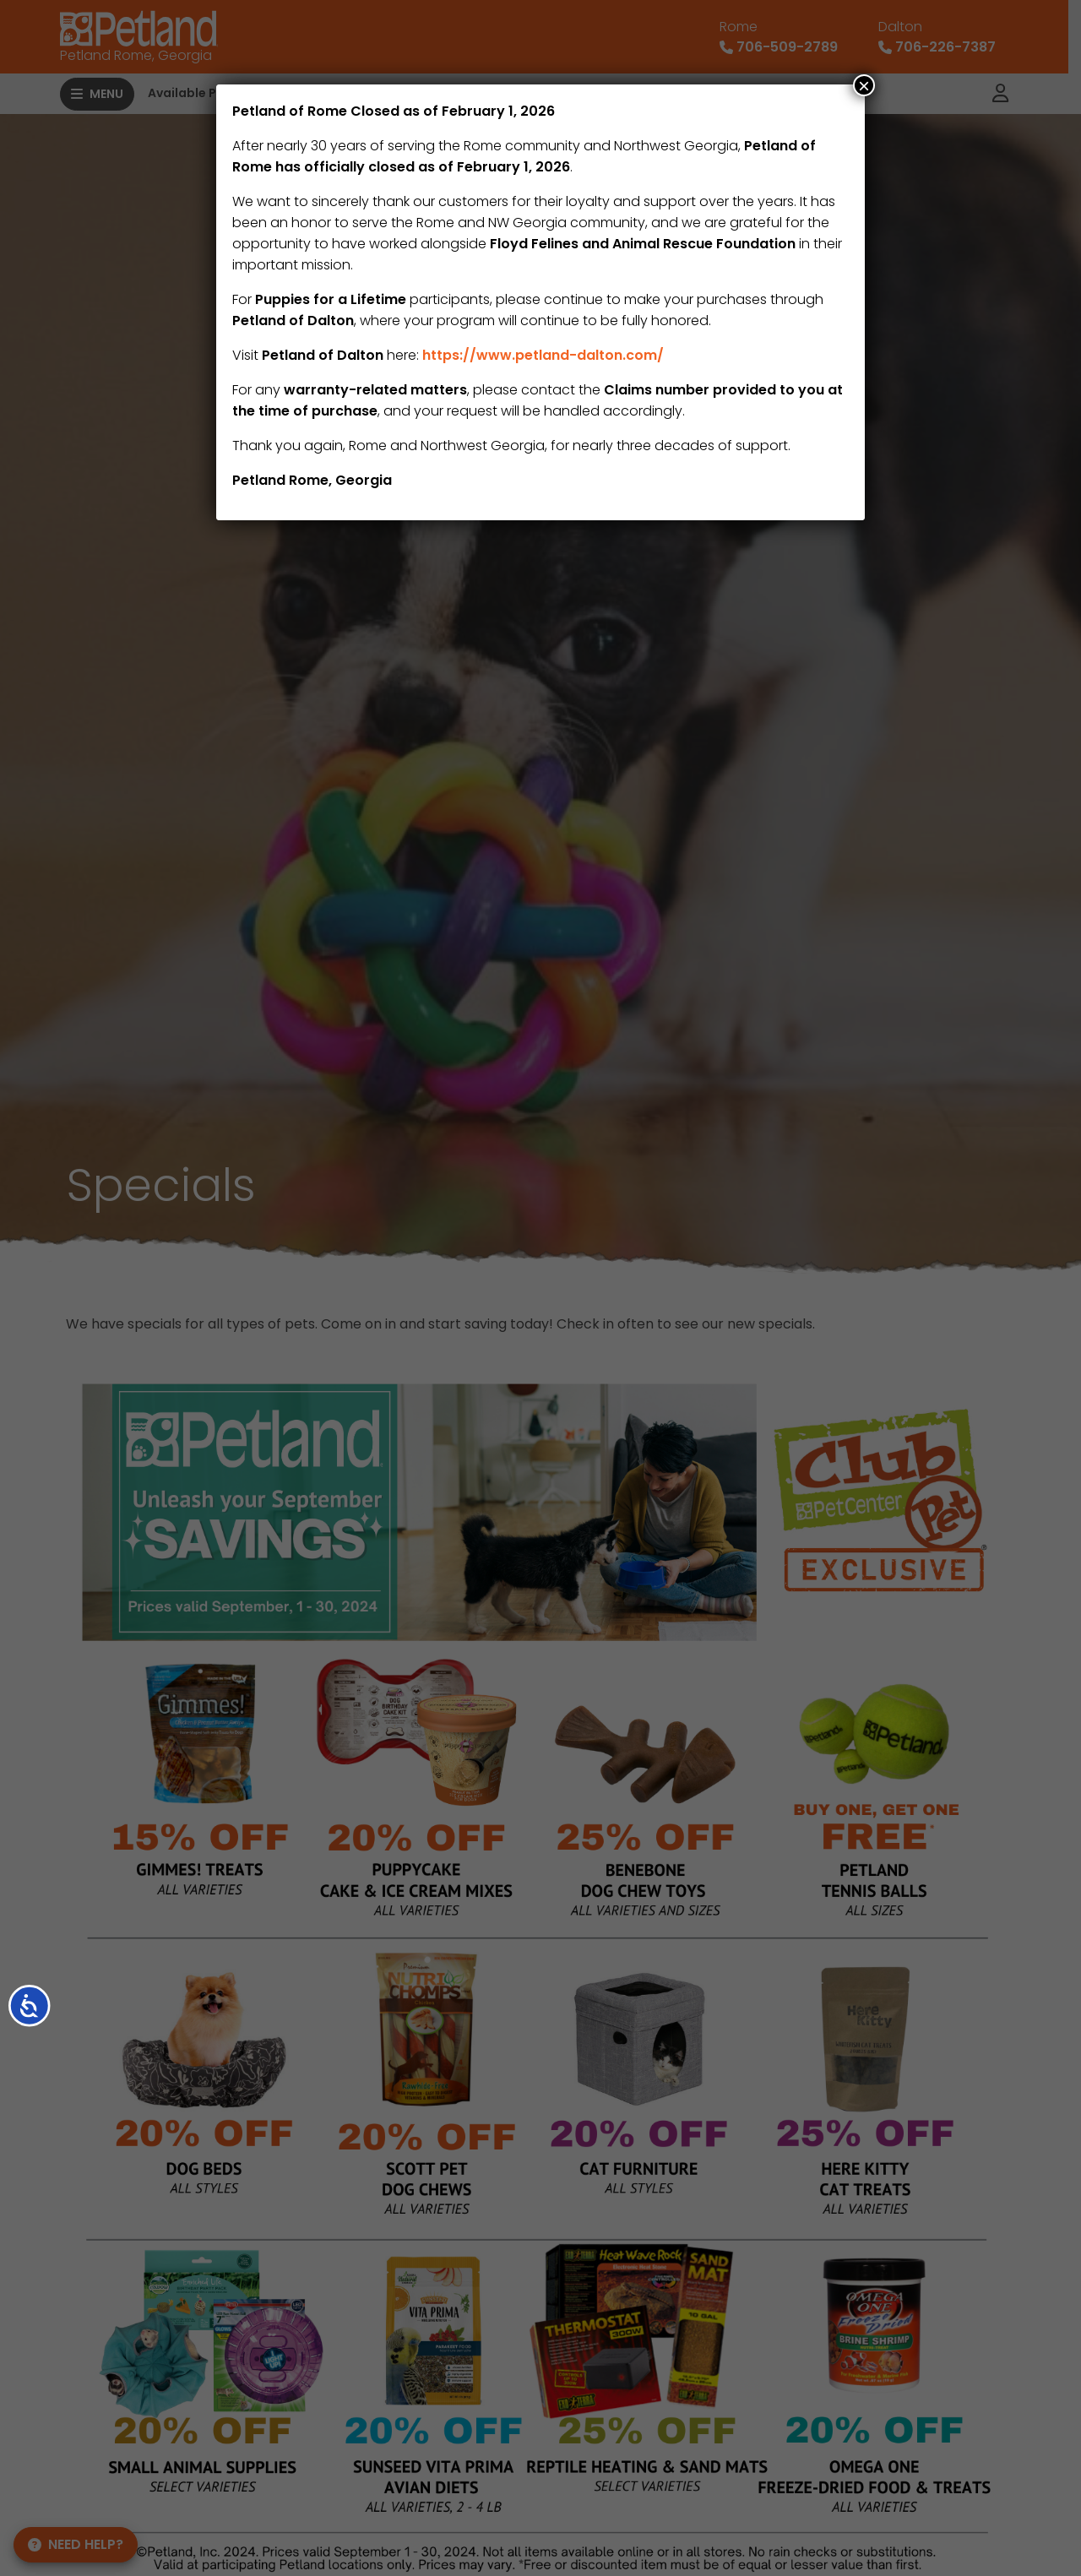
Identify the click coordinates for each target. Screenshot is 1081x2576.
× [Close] (864, 85)
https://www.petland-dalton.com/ (543, 355)
